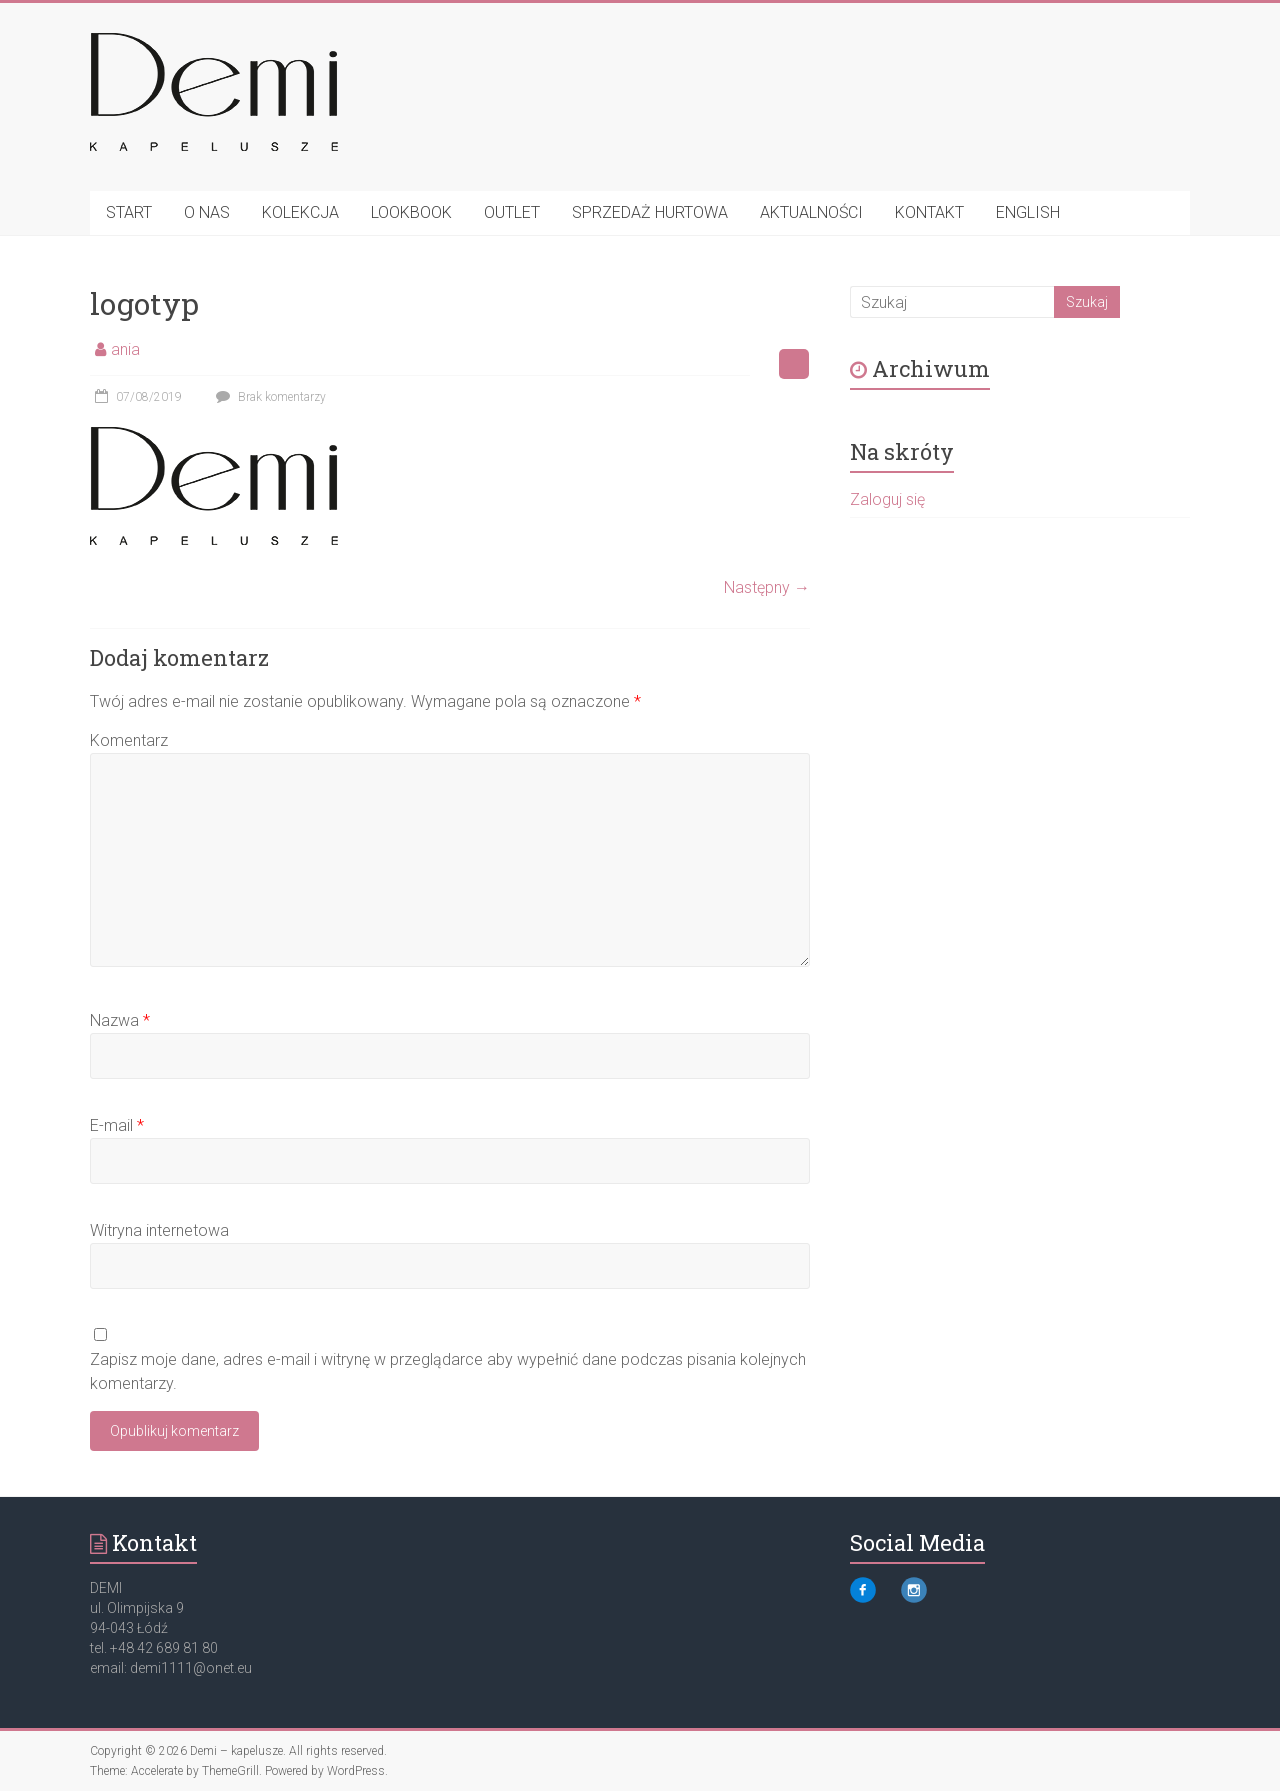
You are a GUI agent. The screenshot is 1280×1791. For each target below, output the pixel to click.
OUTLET (512, 212)
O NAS (207, 212)
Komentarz (129, 740)
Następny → (767, 587)
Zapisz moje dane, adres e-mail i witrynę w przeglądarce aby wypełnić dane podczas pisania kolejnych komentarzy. (448, 1371)
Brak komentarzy (268, 397)
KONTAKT (929, 212)
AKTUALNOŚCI (811, 212)
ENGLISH (1028, 212)
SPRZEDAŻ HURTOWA (650, 212)
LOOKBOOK (411, 212)
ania (125, 349)
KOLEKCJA (300, 212)
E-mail (117, 1125)
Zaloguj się (887, 499)
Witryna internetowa (159, 1230)
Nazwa (120, 1020)
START (129, 212)
